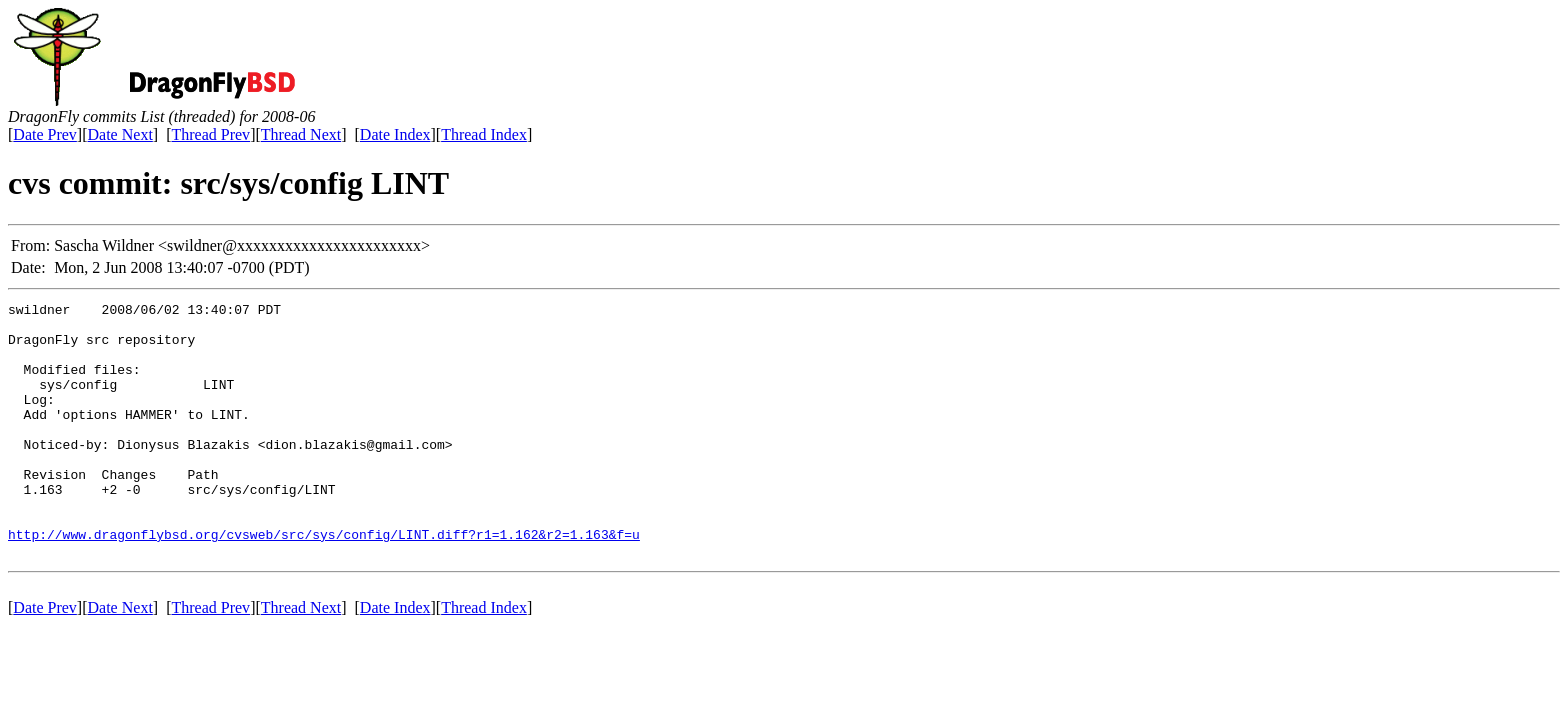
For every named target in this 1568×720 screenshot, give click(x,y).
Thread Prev (210, 134)
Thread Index (484, 134)
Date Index (395, 134)
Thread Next (301, 134)
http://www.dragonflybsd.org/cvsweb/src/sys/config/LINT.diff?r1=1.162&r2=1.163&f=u (324, 582)
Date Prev (45, 134)
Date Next (120, 134)
